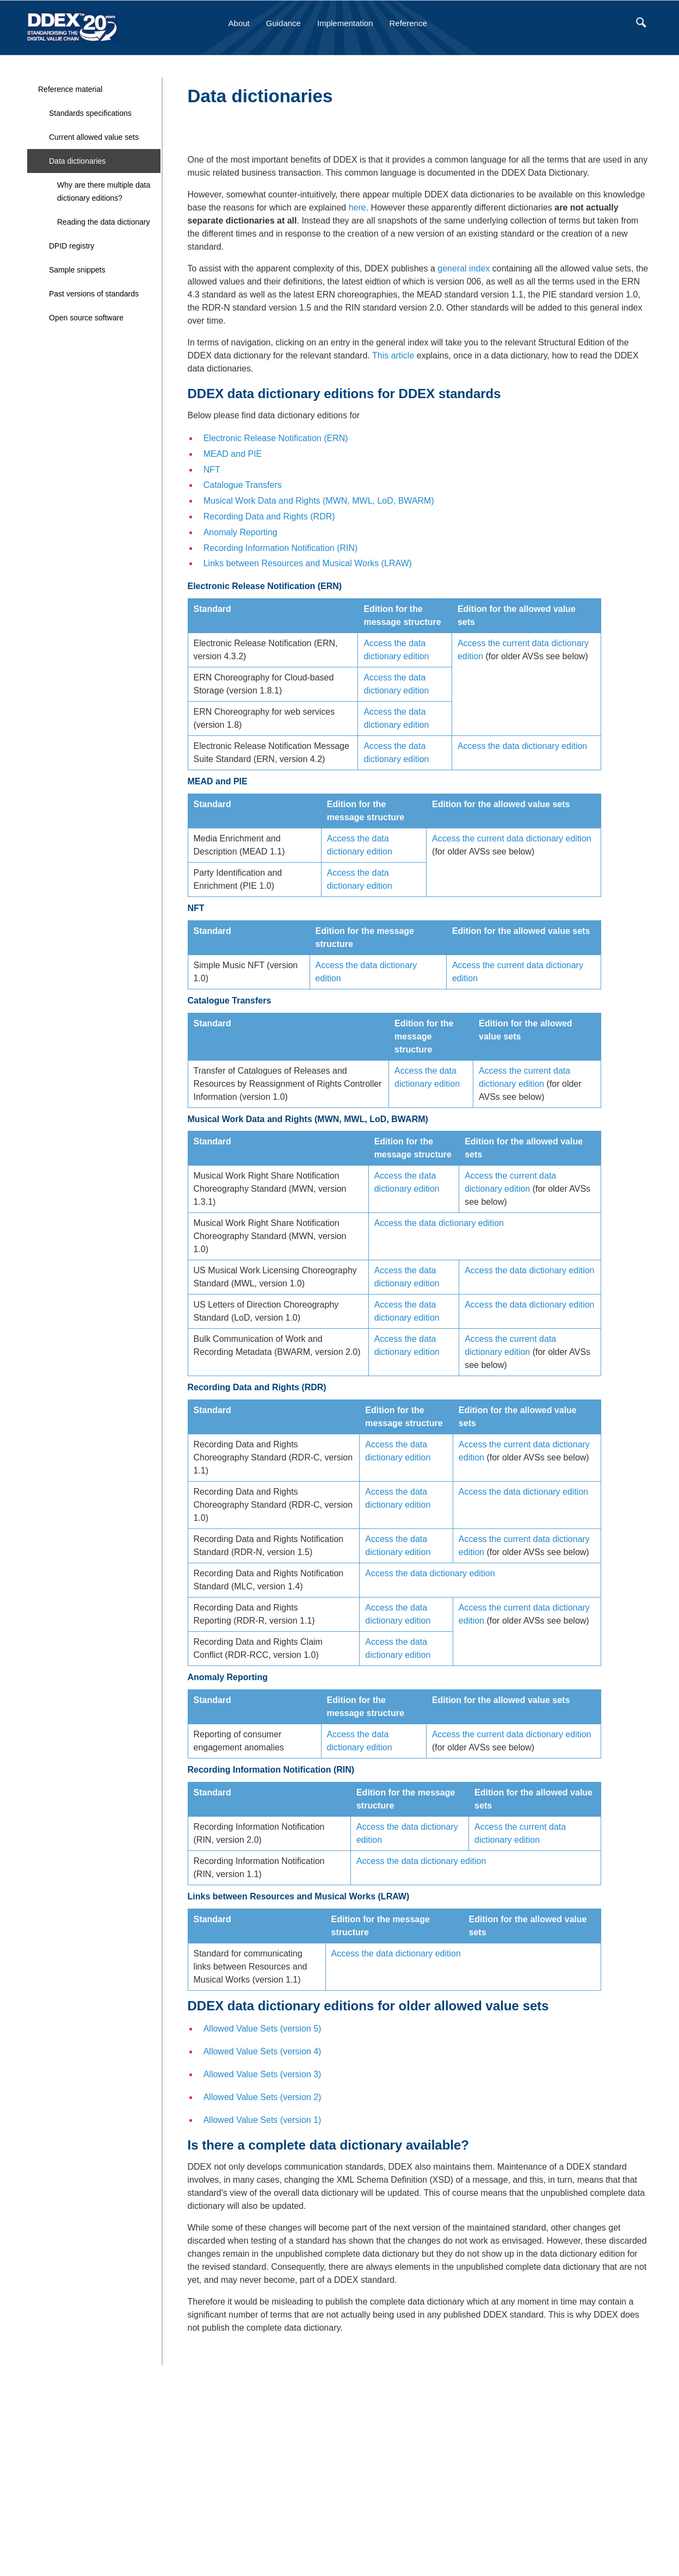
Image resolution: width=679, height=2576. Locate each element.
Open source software (86, 317)
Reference (408, 23)
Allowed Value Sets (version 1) (262, 2120)
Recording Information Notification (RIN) (280, 548)
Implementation (345, 23)
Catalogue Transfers (242, 485)
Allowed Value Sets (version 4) (262, 2051)
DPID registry (71, 246)
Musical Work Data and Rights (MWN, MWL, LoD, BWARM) (318, 500)
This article (393, 355)
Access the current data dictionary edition (511, 838)
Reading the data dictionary (103, 222)
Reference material (70, 89)
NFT (211, 469)
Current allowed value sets (94, 137)
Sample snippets (77, 269)
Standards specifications (90, 113)
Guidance (283, 23)
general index (463, 268)
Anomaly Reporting (240, 532)
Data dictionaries (77, 161)
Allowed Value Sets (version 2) (262, 2097)
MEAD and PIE (232, 454)
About (239, 23)
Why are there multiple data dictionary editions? (103, 191)
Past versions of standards (94, 293)
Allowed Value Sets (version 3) (262, 2074)
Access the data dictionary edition (522, 746)
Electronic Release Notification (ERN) (275, 438)
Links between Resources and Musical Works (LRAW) (307, 563)
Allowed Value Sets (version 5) (262, 2028)
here (357, 207)
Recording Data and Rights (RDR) (269, 516)
